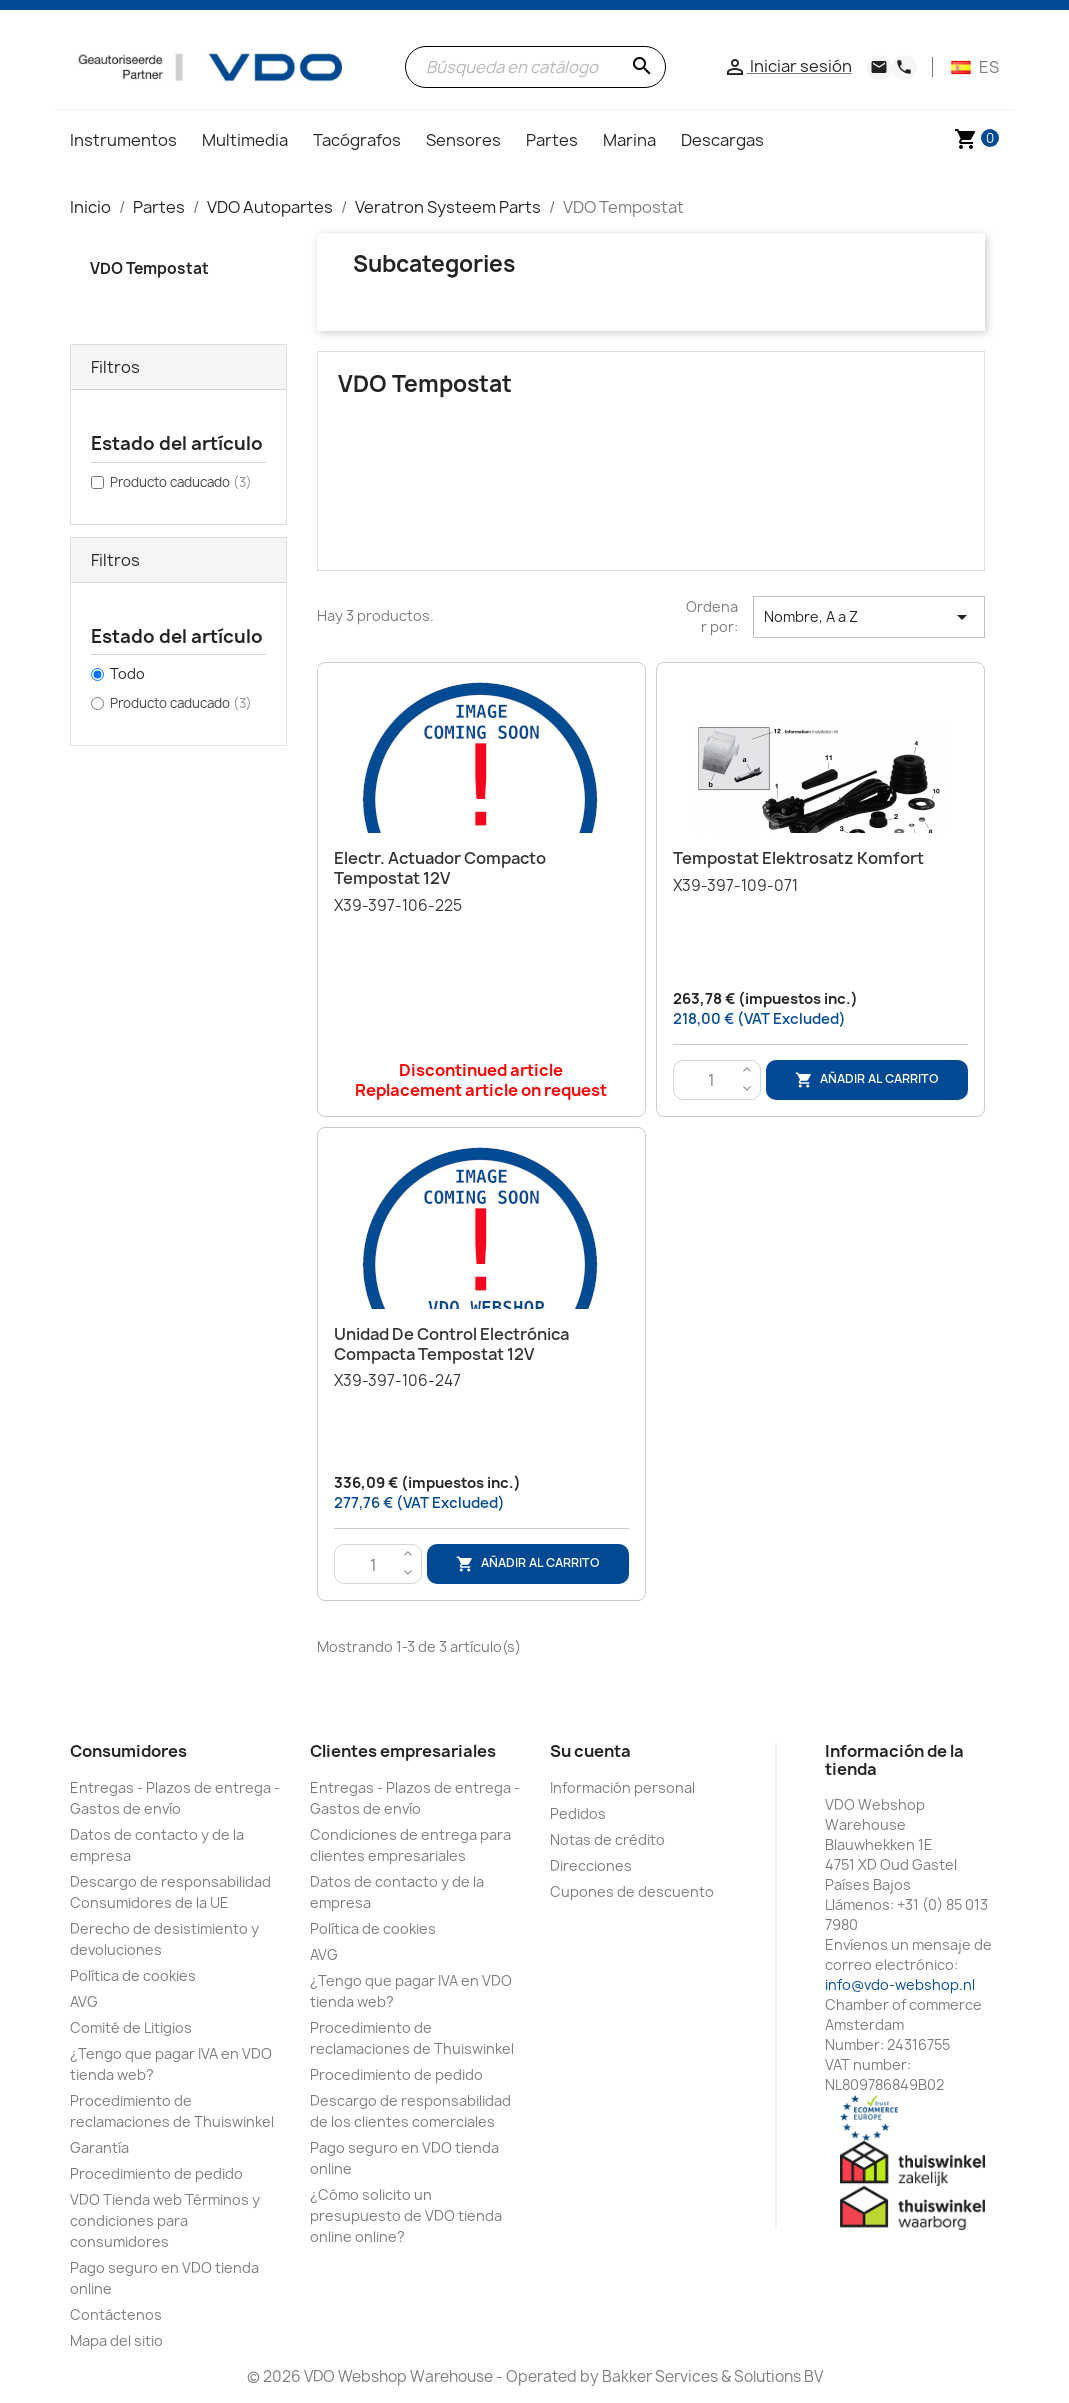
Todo (127, 673)
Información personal (622, 1787)
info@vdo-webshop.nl (900, 1984)
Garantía (99, 2147)
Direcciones (591, 1865)
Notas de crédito (607, 1839)
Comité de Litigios (131, 2027)
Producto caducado (181, 482)
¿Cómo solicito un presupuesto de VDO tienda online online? (406, 2215)
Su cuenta (590, 1751)
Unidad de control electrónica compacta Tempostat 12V (451, 1344)
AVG (84, 2001)
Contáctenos (116, 2314)
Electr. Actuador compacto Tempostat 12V (440, 868)
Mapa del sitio (116, 2340)
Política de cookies (133, 1975)
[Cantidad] (712, 1081)
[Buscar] (536, 67)
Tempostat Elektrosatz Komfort (798, 858)
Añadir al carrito (867, 1079)
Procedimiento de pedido (156, 2173)
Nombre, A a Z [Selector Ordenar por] (869, 617)
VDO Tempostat (149, 268)
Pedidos (578, 1813)
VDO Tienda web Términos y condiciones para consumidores (165, 2220)
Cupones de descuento (632, 1891)
